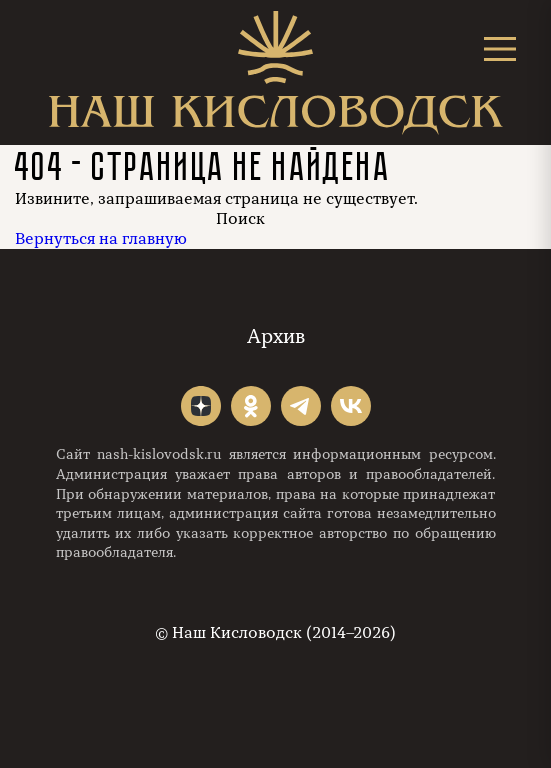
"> (201, 406)
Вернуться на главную (101, 239)
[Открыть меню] (500, 48)
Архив (276, 336)
